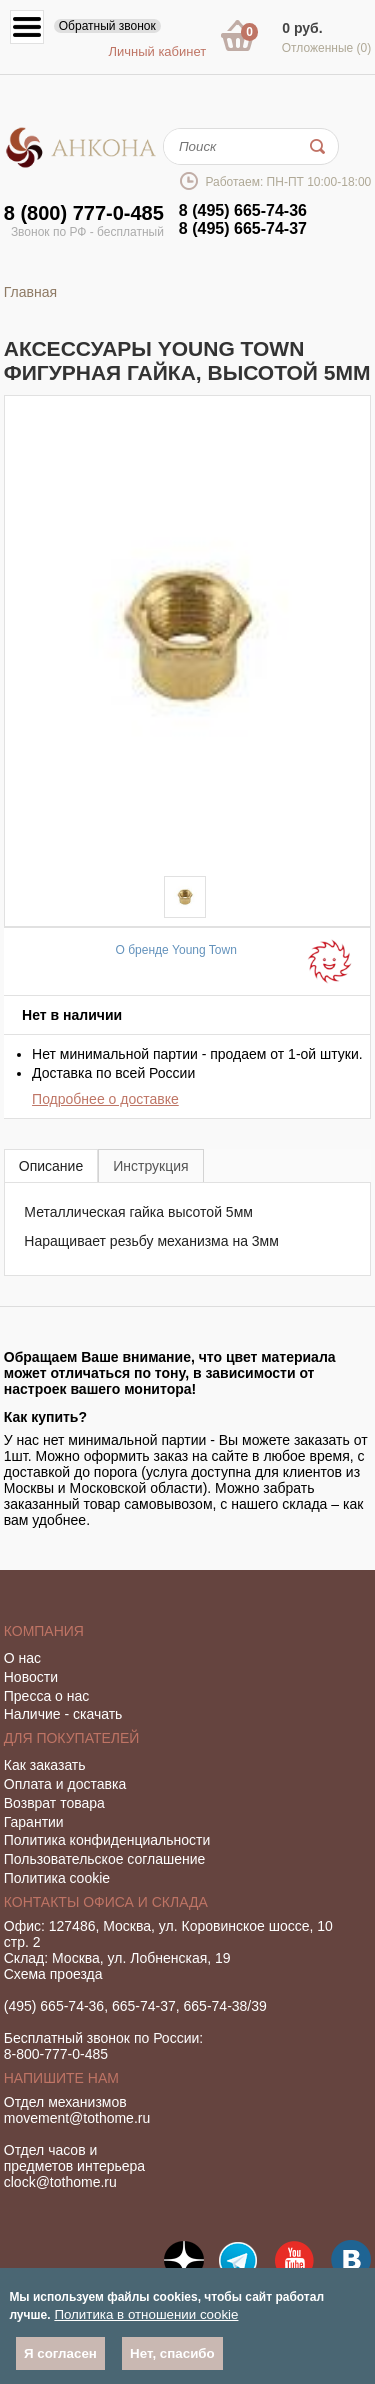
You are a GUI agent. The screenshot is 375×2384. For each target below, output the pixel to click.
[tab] (51, 1165)
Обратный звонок (107, 26)
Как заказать (45, 1765)
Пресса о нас (47, 1696)
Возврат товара (54, 1803)
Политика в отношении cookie (146, 2314)
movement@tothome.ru (77, 2118)
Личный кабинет (157, 51)
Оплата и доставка (65, 1784)
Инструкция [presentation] (150, 1166)
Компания (44, 1631)
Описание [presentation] (51, 1166)
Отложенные (327, 48)
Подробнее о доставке (105, 1099)
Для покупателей (72, 1738)
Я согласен (60, 2353)
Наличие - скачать (63, 1714)
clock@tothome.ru (60, 2182)
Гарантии (34, 1822)
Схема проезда (53, 1974)
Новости (31, 1677)
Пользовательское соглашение (105, 1859)
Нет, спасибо (172, 2353)
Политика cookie (57, 1878)
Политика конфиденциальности (107, 1840)
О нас (22, 1658)
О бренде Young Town (176, 950)
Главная (30, 292)
